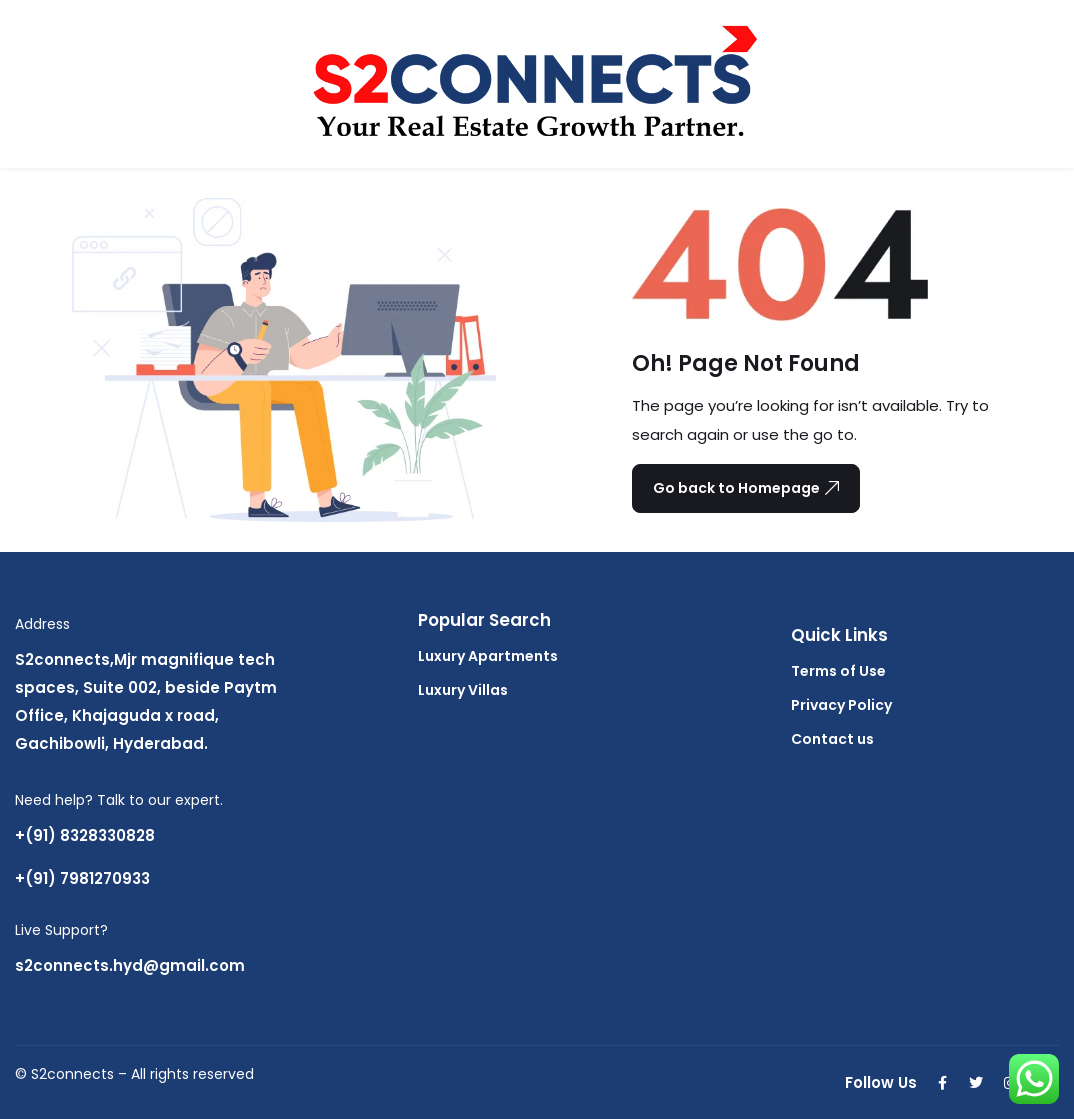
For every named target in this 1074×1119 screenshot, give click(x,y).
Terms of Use (838, 671)
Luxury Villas (463, 690)
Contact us (832, 739)
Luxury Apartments (488, 656)
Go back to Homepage (746, 488)
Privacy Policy (841, 705)
